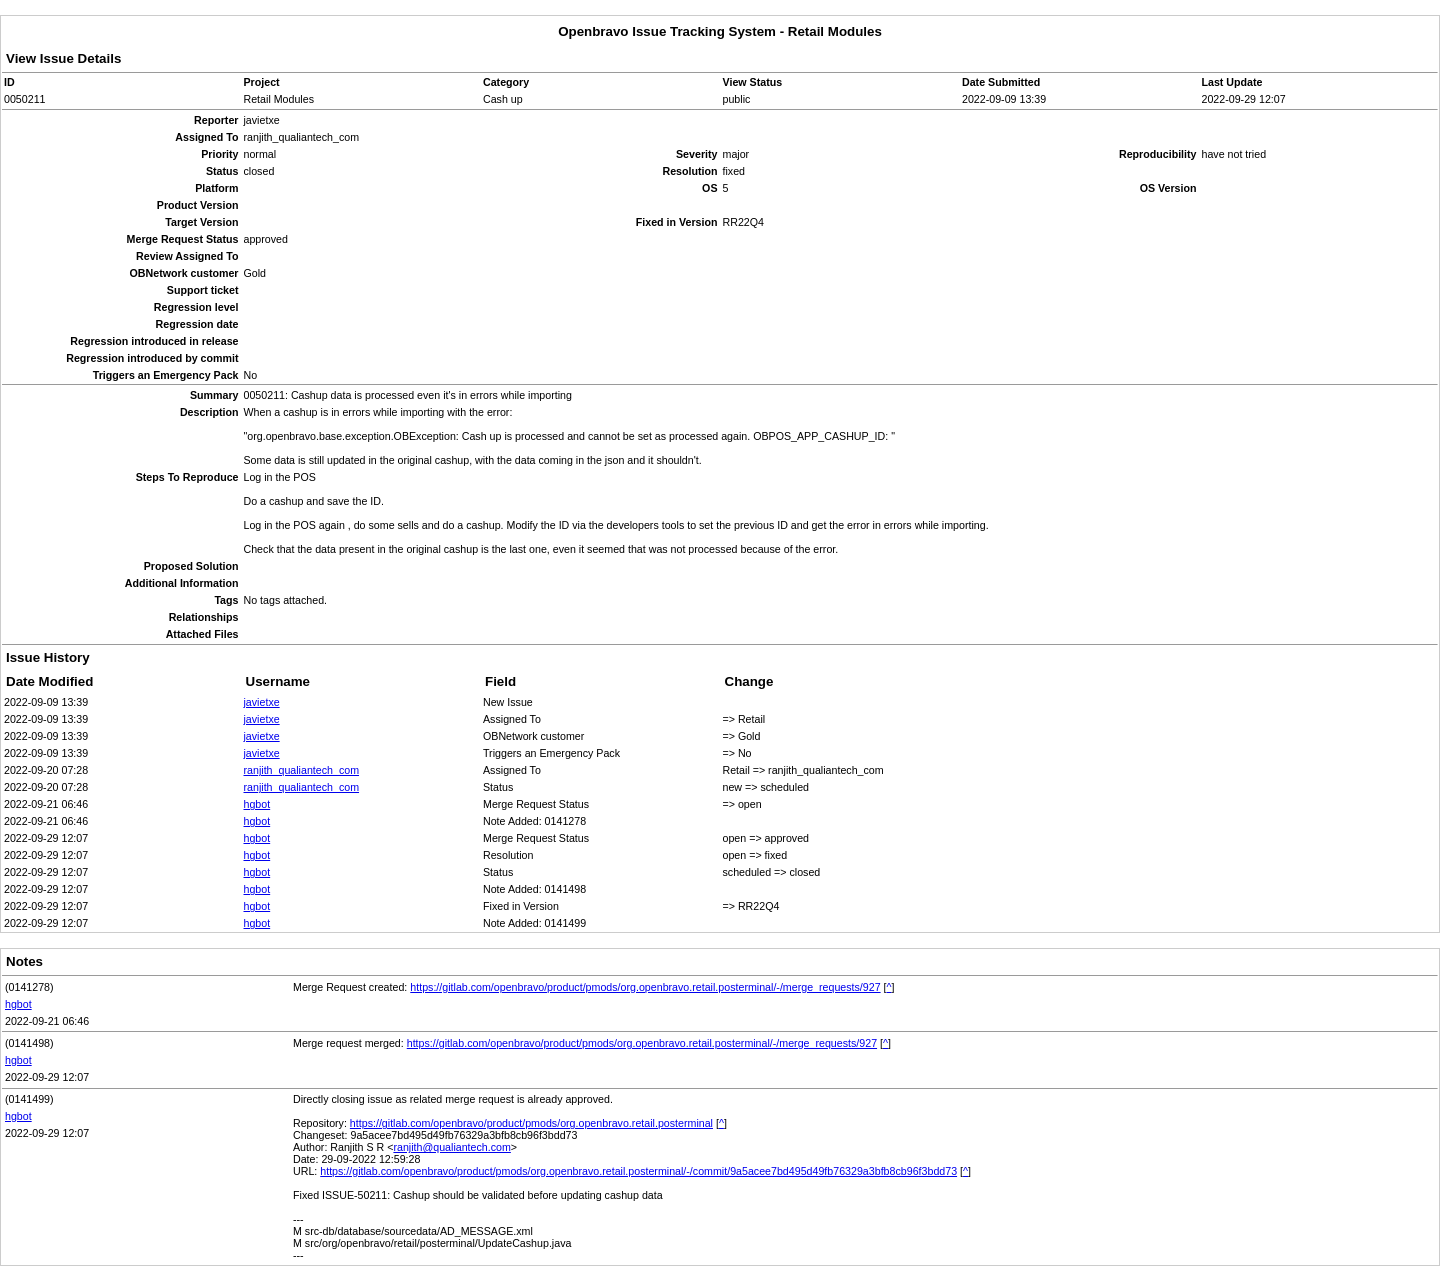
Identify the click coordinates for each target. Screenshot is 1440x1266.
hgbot (257, 804)
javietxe (262, 702)
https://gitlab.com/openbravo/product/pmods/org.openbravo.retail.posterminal (531, 1123)
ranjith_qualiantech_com (302, 770)
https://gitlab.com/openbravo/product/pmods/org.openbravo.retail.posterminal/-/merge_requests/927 (645, 987)
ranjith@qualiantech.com (451, 1147)
